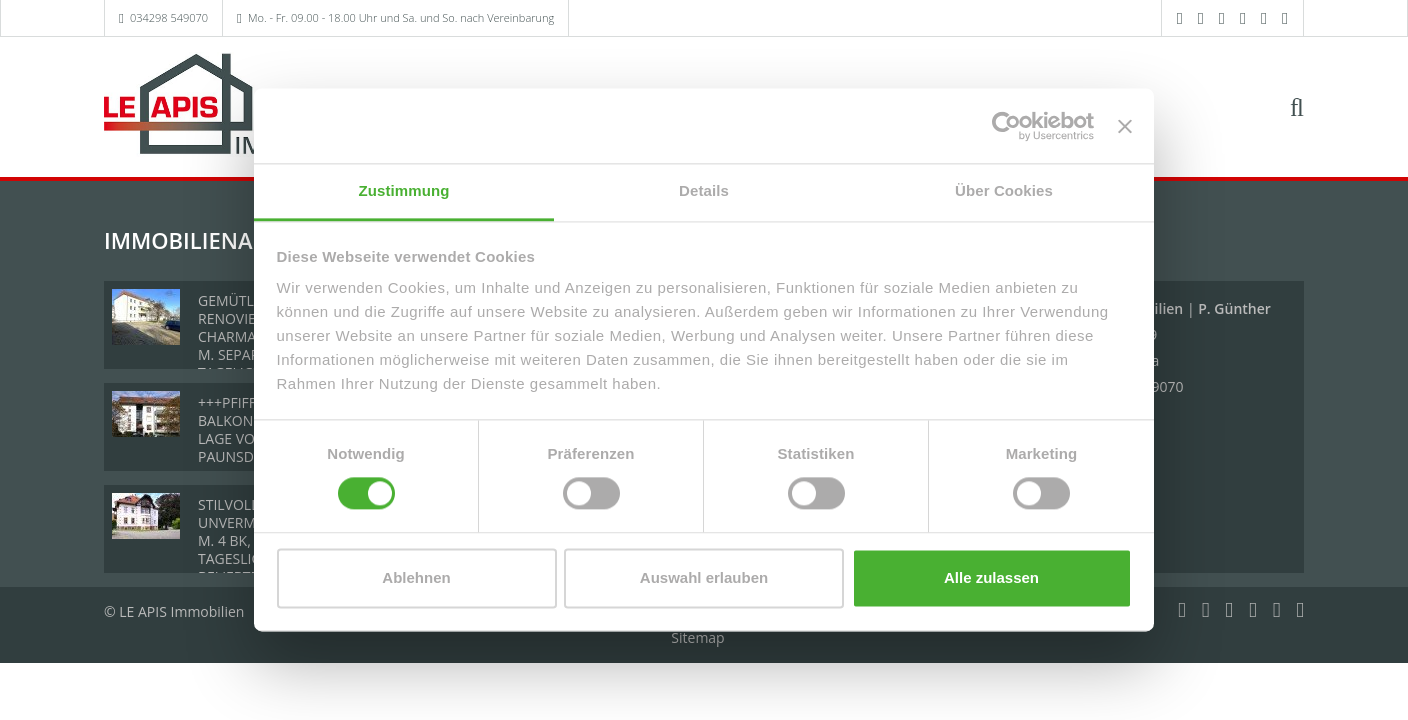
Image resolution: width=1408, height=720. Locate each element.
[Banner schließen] (1125, 126)
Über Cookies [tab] (1004, 190)
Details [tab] (704, 190)
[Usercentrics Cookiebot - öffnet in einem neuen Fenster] (1006, 126)
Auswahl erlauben (704, 577)
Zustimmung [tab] (404, 190)
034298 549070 (169, 17)
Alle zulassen (991, 577)
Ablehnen (416, 577)
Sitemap (697, 637)
